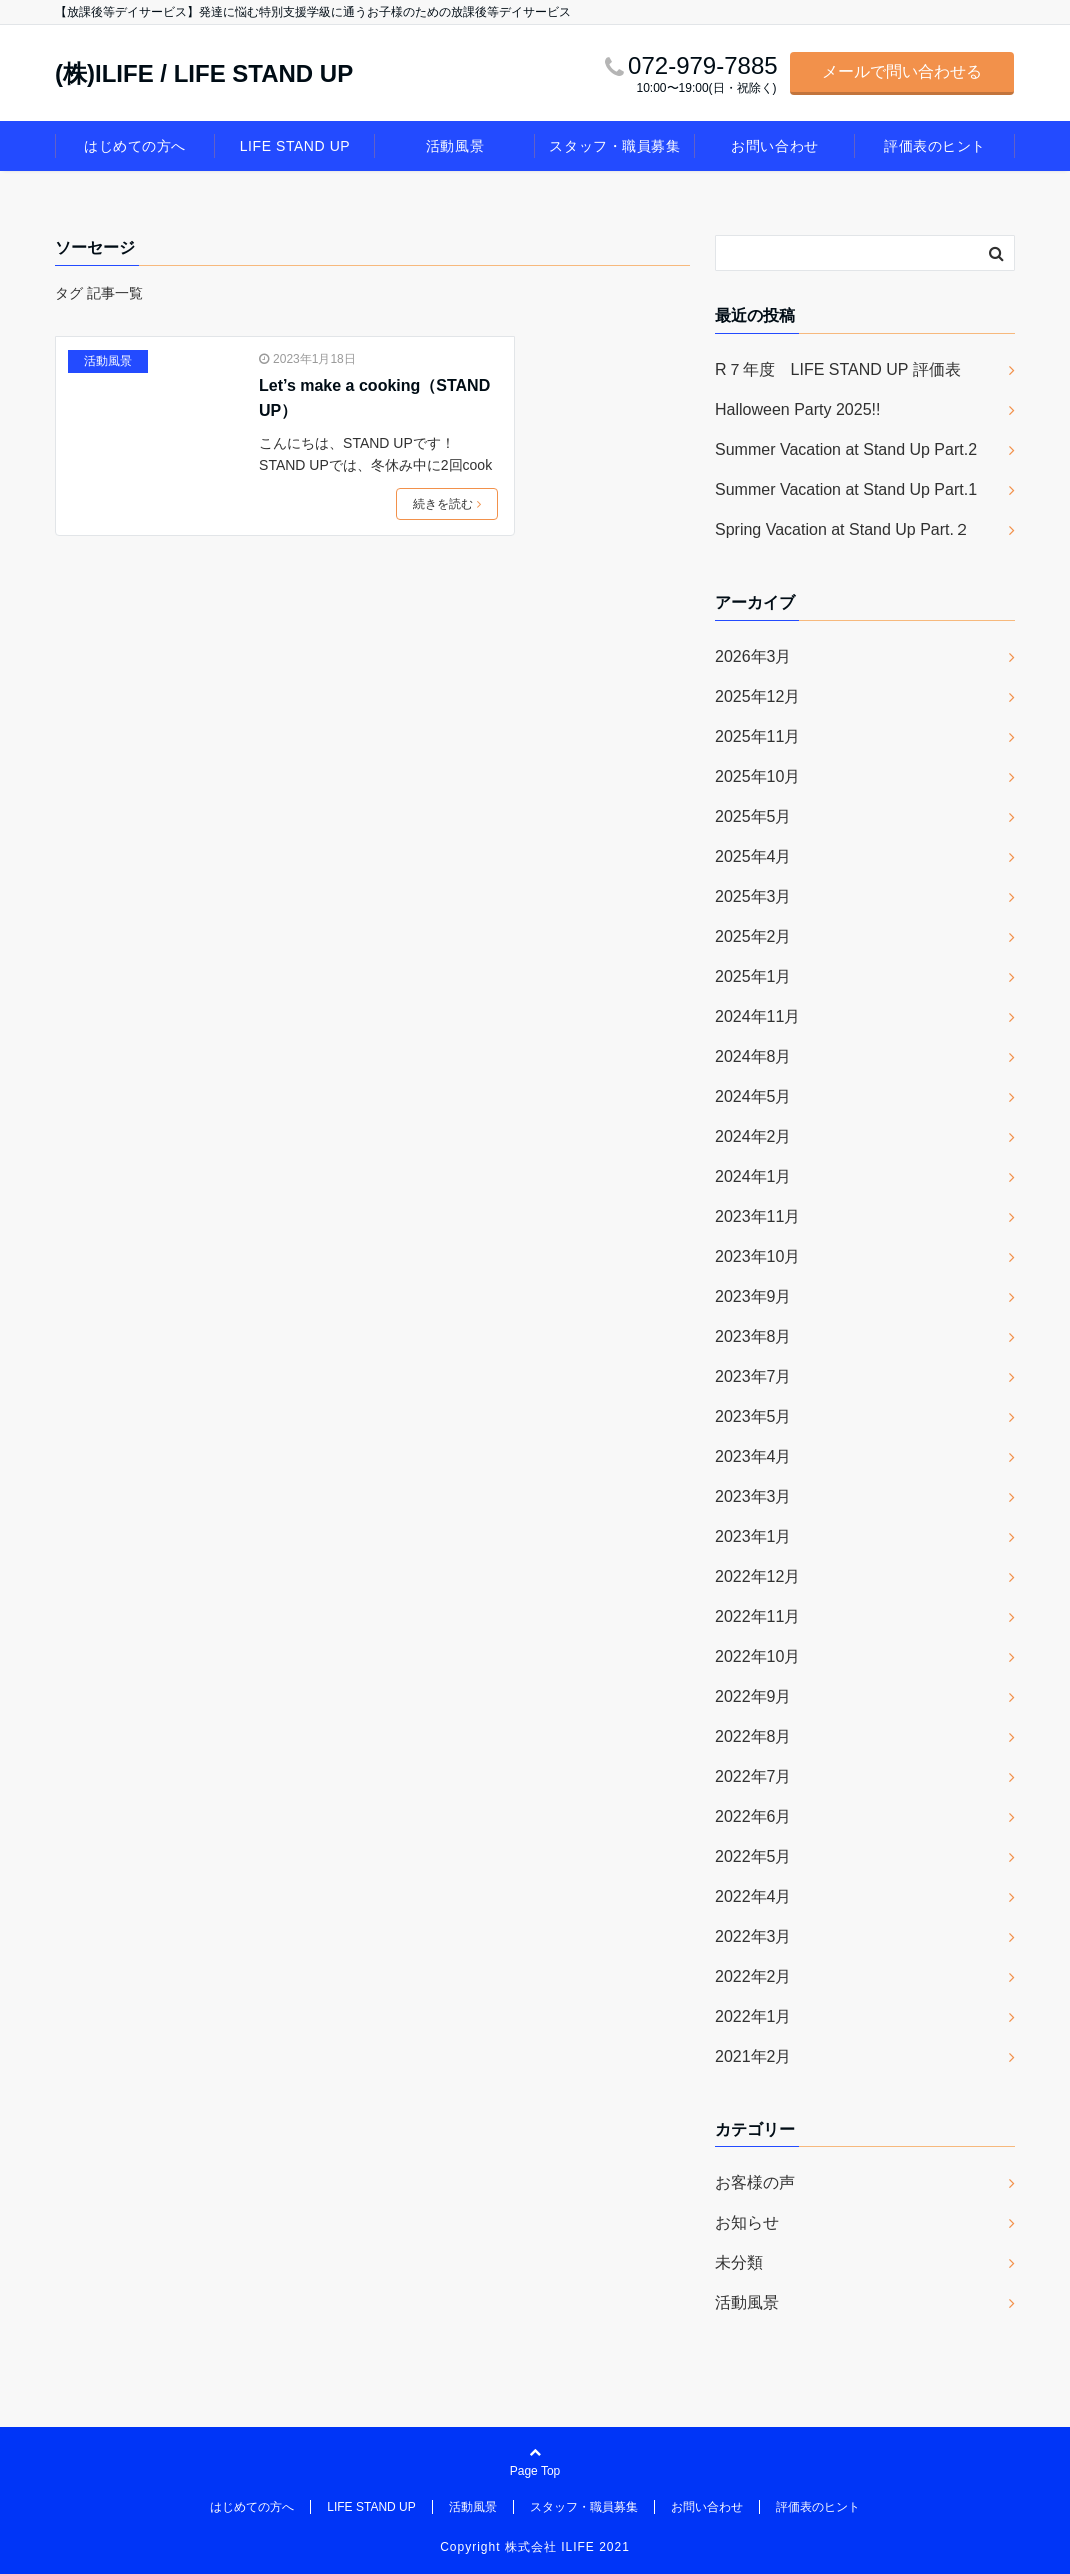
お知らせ (747, 2222)
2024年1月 (753, 1176)
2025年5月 (753, 816)
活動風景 (455, 146)
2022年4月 (753, 1896)
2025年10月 (757, 776)
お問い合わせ (774, 146)
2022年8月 (753, 1736)
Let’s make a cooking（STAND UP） (374, 398)
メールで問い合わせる (902, 71)
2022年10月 (757, 1656)
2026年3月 (753, 656)
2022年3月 (753, 1936)
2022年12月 (757, 1576)
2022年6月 (753, 1816)
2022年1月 (753, 2016)
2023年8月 (753, 1336)
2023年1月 (753, 1536)
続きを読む (447, 504)
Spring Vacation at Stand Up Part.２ (842, 529)
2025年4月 (753, 856)
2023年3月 (753, 1496)
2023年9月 (753, 1296)
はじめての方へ (135, 146)
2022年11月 (757, 1616)
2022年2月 (753, 1976)
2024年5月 (753, 1096)
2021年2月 (753, 2056)
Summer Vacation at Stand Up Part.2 (846, 449)
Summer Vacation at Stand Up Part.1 (846, 489)
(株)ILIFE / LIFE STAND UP (204, 74)
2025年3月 (753, 896)
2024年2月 (753, 1136)
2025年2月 (753, 936)
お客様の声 (755, 2182)
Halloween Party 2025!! (797, 409)
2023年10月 (757, 1256)
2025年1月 (753, 976)
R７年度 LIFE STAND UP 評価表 (838, 369)
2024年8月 (753, 1056)
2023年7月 (753, 1376)
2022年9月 (753, 1696)
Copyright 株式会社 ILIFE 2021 (535, 2547)
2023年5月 (753, 1416)
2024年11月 (757, 1016)
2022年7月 (753, 1776)
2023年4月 (753, 1456)
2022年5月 (753, 1856)
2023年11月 (757, 1216)
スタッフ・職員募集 (614, 146)
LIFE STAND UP (295, 146)
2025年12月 (757, 696)
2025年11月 (757, 736)
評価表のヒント (935, 146)
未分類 (739, 2262)
